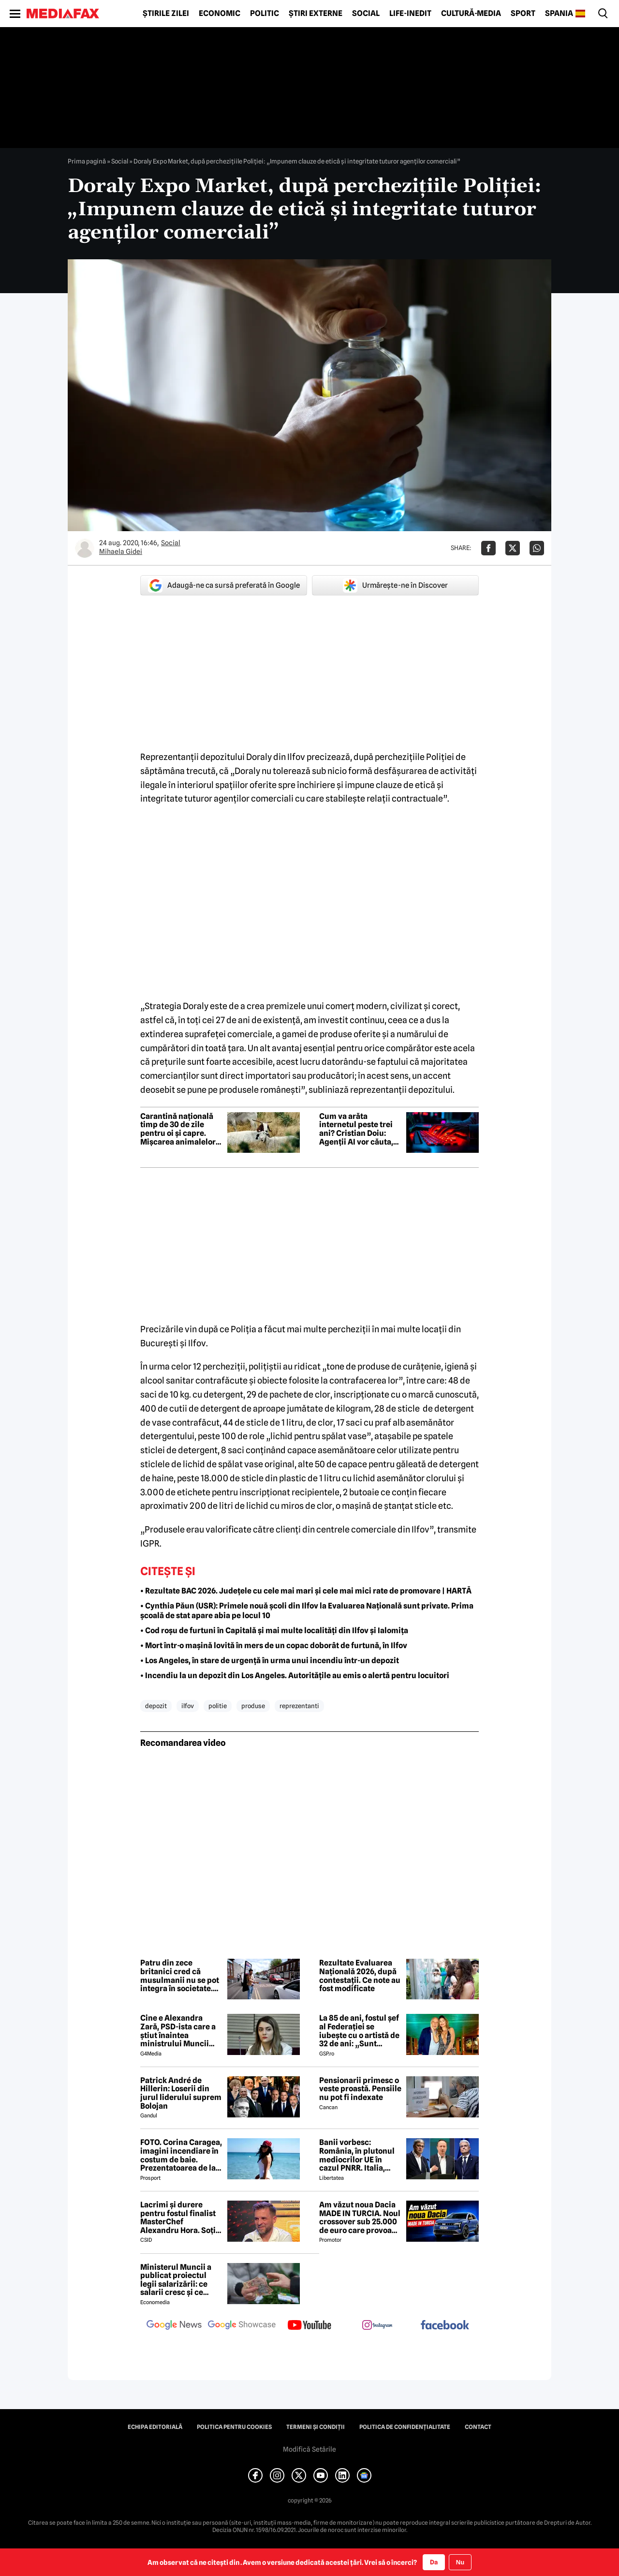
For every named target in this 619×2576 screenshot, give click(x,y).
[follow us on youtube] (309, 2326)
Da (434, 2562)
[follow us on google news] (174, 2326)
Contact (478, 2427)
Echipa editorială (155, 2427)
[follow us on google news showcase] (242, 2326)
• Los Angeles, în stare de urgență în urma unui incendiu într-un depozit (269, 1660)
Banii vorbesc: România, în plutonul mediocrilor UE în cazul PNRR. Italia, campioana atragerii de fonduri (357, 2155)
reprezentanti (299, 1706)
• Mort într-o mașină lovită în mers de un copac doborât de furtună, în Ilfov (273, 1645)
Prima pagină (87, 161)
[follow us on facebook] (445, 2325)
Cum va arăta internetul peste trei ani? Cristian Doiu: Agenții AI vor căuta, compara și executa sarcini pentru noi (356, 1129)
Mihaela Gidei (120, 551)
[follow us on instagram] (377, 2326)
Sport (523, 13)
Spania (559, 13)
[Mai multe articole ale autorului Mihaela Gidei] (84, 548)
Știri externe (315, 13)
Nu (460, 2562)
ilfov (187, 1706)
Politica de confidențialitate (404, 2427)
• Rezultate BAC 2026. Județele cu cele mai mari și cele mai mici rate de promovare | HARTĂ (306, 1590)
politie (217, 1706)
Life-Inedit (410, 13)
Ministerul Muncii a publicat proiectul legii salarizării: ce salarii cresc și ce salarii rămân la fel (175, 2280)
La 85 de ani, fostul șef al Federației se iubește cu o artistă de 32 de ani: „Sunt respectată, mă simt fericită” (359, 2031)
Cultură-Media (471, 13)
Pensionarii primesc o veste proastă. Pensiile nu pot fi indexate (360, 2089)
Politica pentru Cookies (234, 2427)
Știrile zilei (166, 13)
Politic (264, 13)
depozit (156, 1706)
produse (253, 1706)
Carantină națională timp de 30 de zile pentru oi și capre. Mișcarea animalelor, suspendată (179, 1129)
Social (366, 13)
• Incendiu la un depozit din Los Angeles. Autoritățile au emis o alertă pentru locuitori (294, 1675)
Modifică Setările (309, 2449)
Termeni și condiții (315, 2427)
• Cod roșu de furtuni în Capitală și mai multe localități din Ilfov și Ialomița (274, 1630)
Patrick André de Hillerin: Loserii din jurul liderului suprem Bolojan (180, 2093)
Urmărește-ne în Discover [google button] (395, 585)
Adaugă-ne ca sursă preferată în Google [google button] (224, 585)
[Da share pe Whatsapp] (537, 548)
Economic (219, 13)
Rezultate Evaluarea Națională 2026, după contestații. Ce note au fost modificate (359, 1976)
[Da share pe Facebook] (488, 548)
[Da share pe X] (512, 548)
